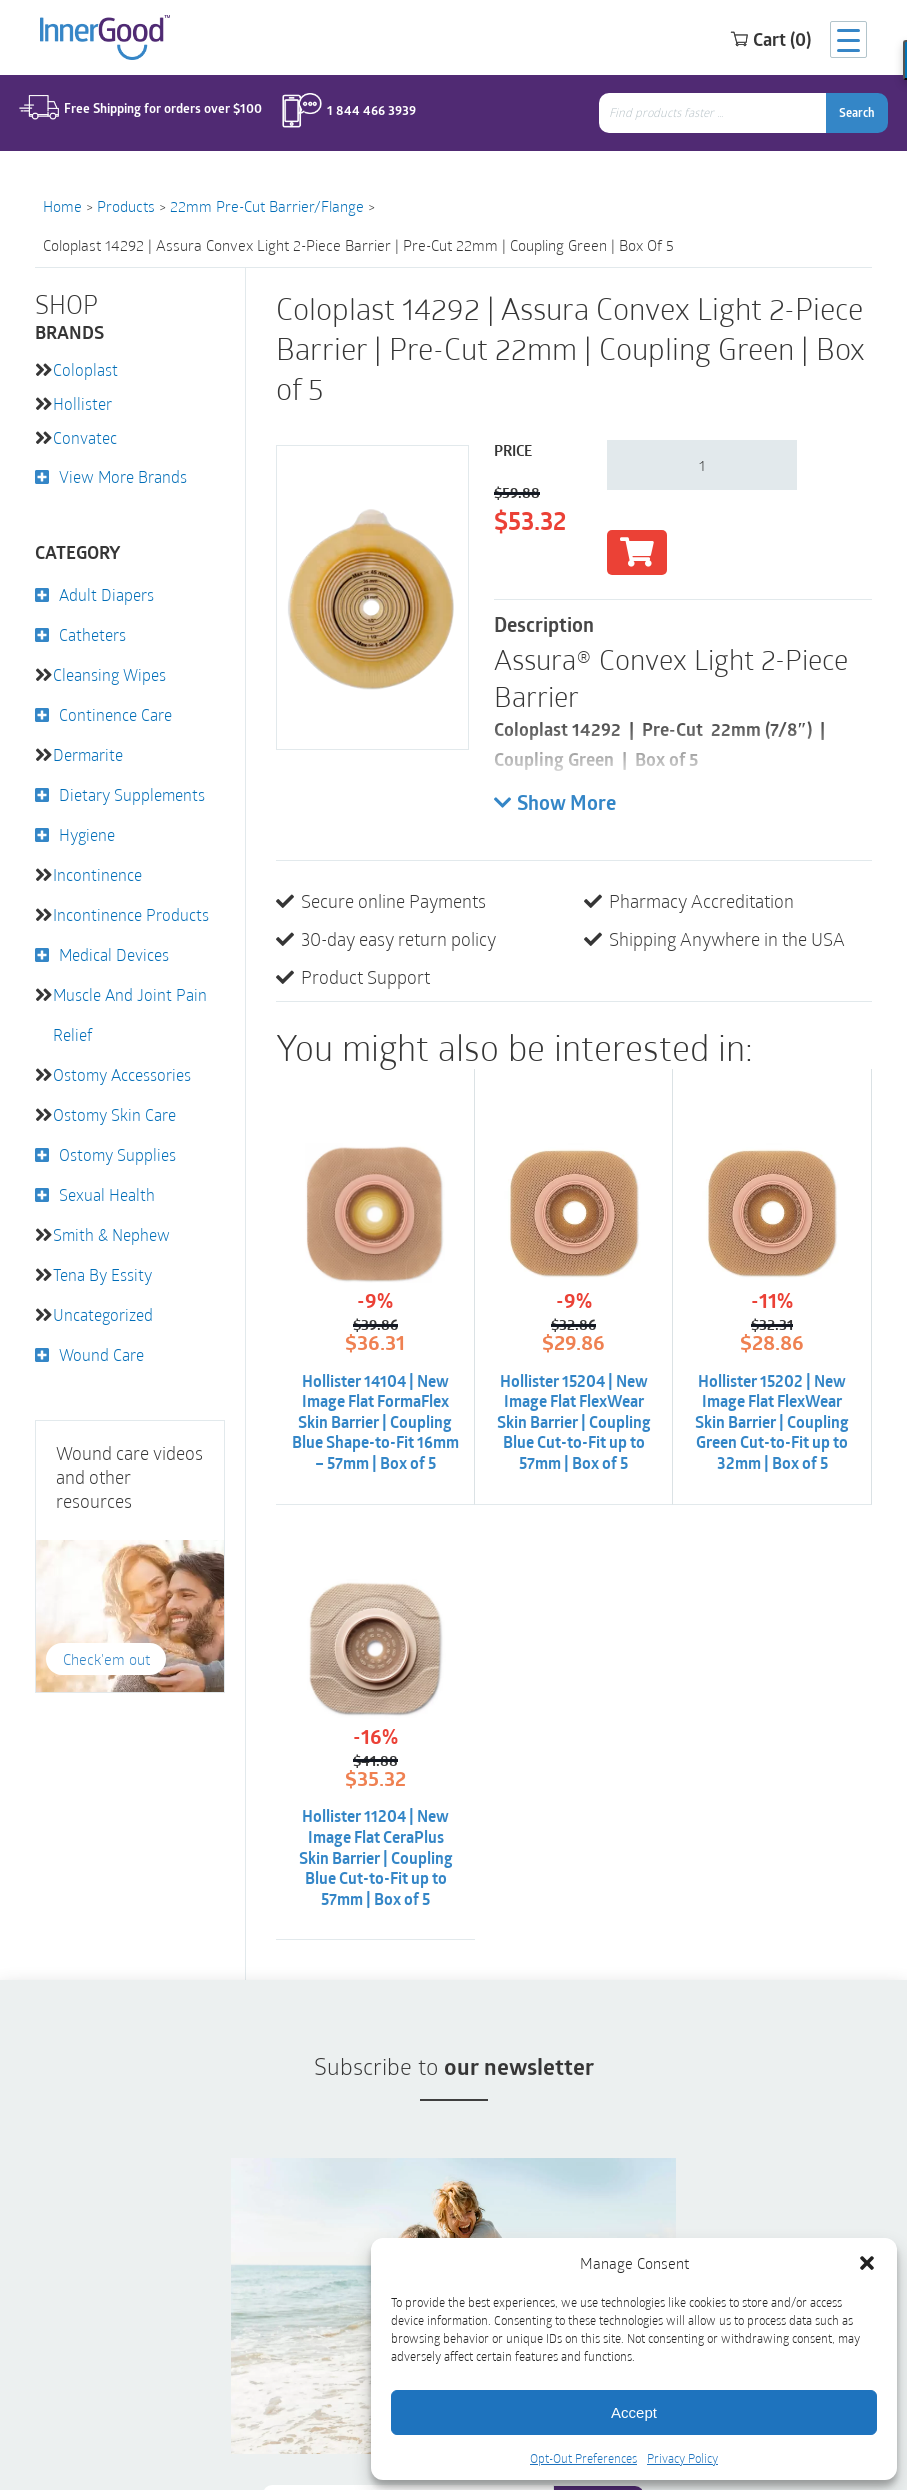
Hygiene (87, 834)
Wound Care (101, 1354)
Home (62, 206)
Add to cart (637, 552)
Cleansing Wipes (109, 674)
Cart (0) (752, 39)
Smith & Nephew (111, 1234)
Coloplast (85, 369)
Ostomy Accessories (122, 1074)
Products (126, 206)
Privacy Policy (682, 2458)
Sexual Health (107, 1194)
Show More (555, 804)
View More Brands (123, 476)
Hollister (82, 403)
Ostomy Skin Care (114, 1114)
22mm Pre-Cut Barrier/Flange (267, 206)
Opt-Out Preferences (583, 2458)
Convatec (85, 437)
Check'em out (105, 1660)
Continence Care (115, 714)
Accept (634, 2412)
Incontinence (97, 874)
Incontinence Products (131, 914)
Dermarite (88, 754)
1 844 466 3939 (367, 112)
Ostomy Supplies (117, 1154)
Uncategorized (103, 1314)
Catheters (92, 634)
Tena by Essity (102, 1274)
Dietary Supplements (132, 794)
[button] (867, 2263)
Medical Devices (114, 954)
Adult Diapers (106, 594)
